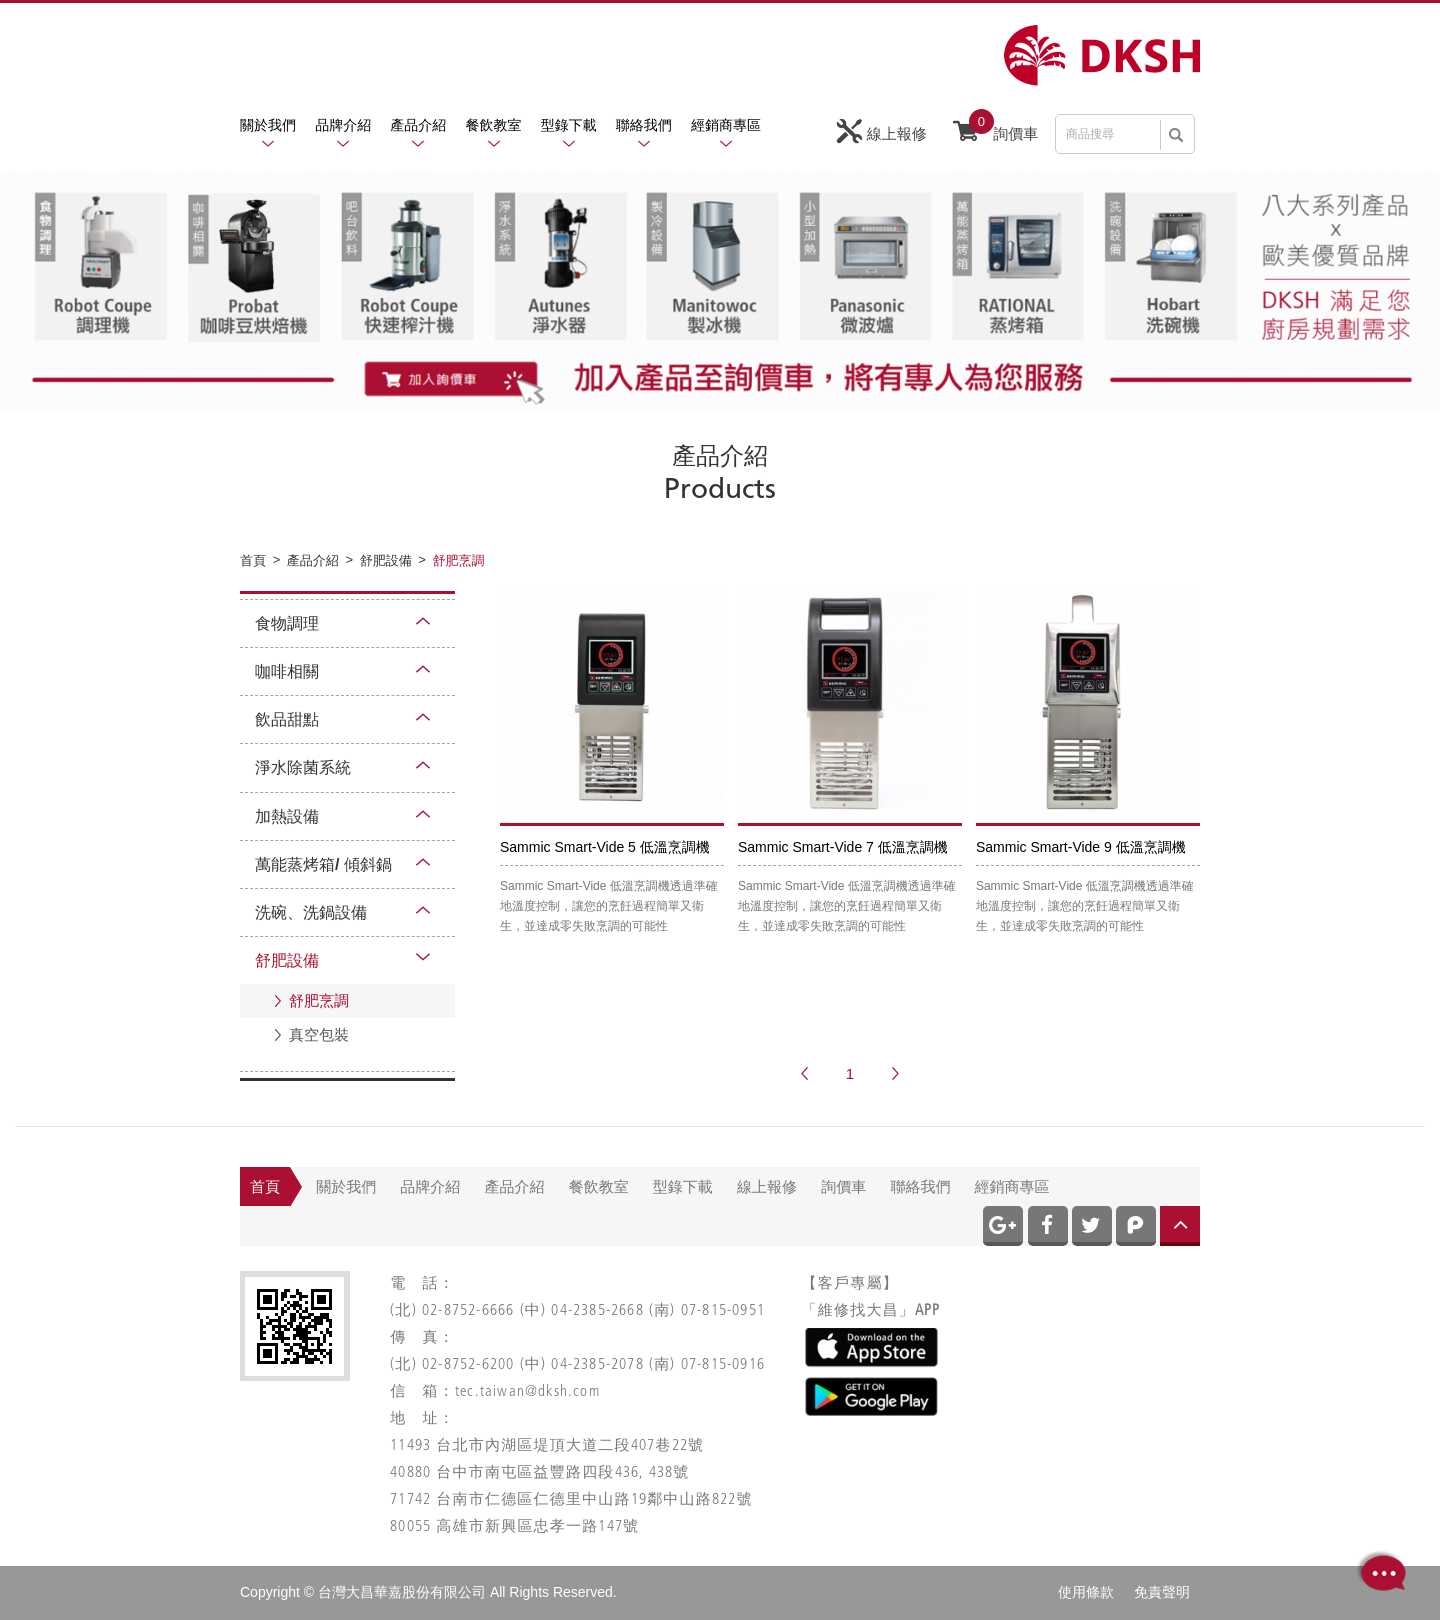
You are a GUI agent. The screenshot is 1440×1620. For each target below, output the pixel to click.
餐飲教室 (494, 125)
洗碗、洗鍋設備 (311, 912)
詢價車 (995, 129)
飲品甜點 (287, 719)
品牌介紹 (343, 125)
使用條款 (1086, 1592)
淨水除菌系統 (303, 767)
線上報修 (882, 131)
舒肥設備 (287, 960)
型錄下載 (569, 125)
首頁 (265, 1186)
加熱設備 (287, 816)
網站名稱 (1102, 55)
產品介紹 (418, 125)
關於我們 (268, 125)
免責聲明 (1162, 1592)
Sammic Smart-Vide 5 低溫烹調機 (605, 847)
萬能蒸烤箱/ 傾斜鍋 (323, 864)
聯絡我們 (644, 125)
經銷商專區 (726, 125)
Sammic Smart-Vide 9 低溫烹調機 (1081, 847)
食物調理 (287, 623)
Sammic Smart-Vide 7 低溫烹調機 (843, 847)
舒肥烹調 (319, 1000)
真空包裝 (319, 1034)
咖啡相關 (287, 671)
